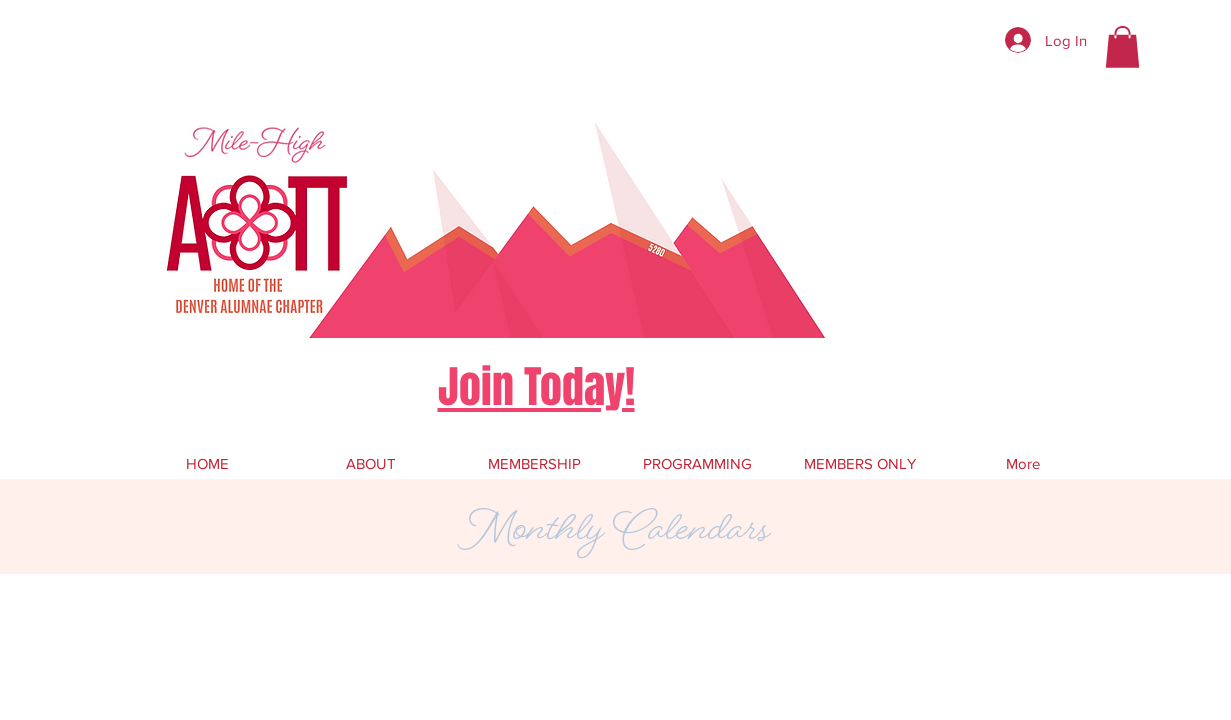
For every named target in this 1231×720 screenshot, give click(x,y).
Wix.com (490, 627)
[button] (1122, 47)
